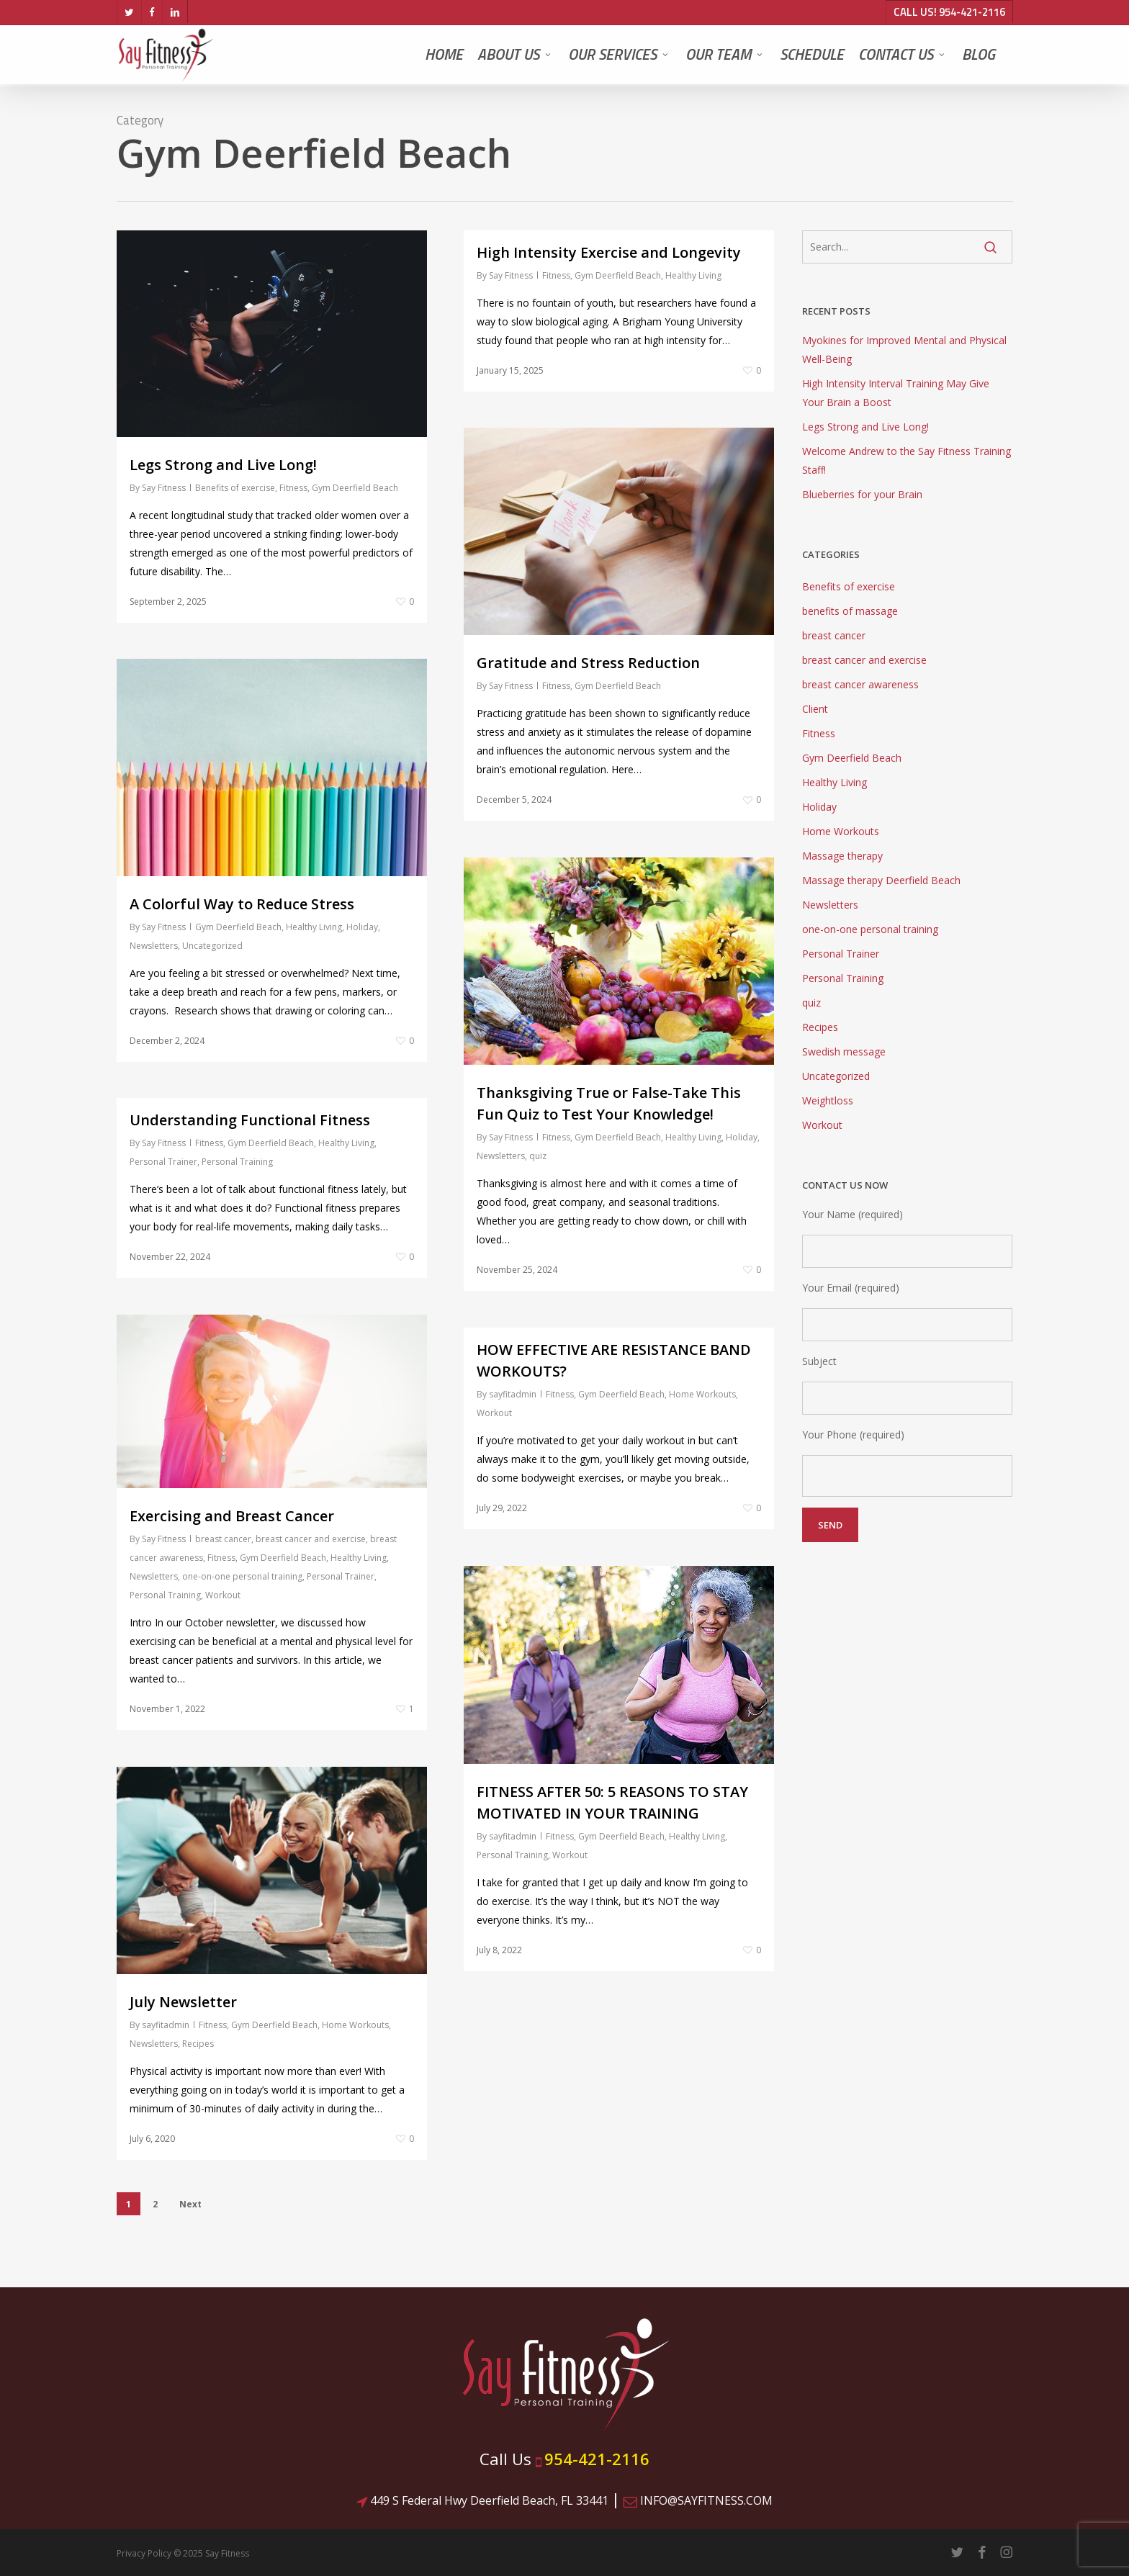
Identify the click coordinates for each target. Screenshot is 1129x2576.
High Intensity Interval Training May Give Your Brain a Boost (895, 393)
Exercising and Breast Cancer (232, 1516)
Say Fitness (164, 488)
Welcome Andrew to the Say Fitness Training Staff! (906, 460)
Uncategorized (212, 946)
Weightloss (827, 1100)
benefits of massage (850, 611)
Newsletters (154, 946)
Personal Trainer (163, 1162)
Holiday (362, 927)
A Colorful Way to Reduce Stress (242, 904)
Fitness (293, 488)
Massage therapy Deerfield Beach (881, 880)
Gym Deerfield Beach (355, 488)
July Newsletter (183, 2002)
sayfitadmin (512, 1394)
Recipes (198, 2043)
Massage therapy (842, 856)
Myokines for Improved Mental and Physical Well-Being (904, 349)
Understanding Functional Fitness (250, 1120)
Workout (222, 1595)
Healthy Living (693, 275)
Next (190, 2204)
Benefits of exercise (235, 488)
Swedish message (844, 1051)
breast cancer (223, 1539)
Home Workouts (702, 1394)
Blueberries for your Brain (862, 494)
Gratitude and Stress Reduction (588, 662)
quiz (537, 1156)
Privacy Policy (144, 2553)
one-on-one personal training (242, 1576)
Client (815, 709)
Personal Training (237, 1162)
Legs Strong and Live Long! (223, 464)
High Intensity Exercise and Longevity (609, 252)
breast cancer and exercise (311, 1539)
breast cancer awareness (860, 684)
